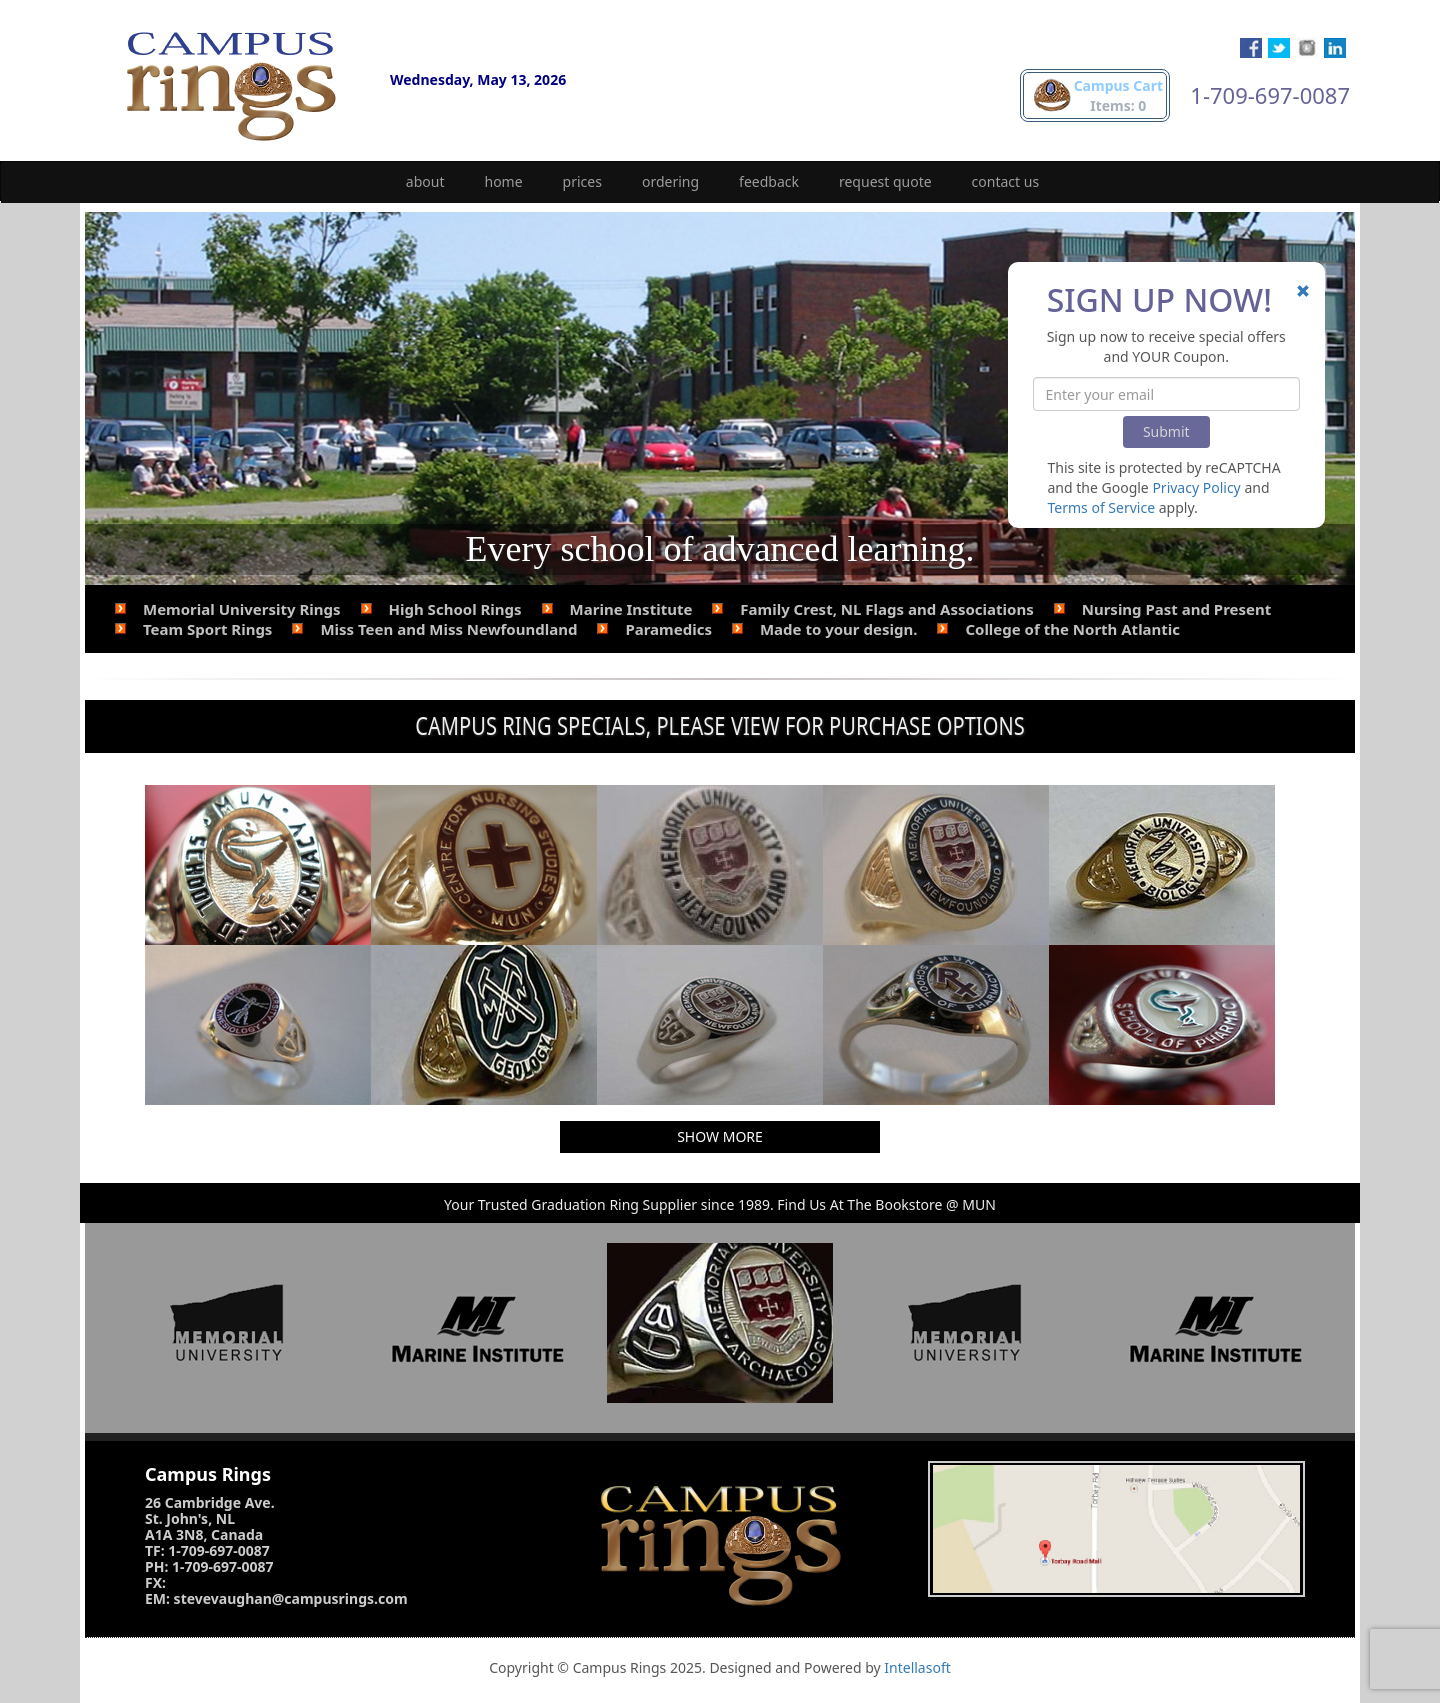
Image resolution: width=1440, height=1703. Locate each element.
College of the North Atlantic (1072, 629)
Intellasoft (917, 1667)
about (425, 181)
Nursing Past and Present (1177, 609)
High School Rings (455, 609)
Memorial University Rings (242, 609)
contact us (1006, 181)
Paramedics (668, 629)
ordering (670, 181)
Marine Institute (631, 609)
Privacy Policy (1196, 487)
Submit (1166, 431)
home (504, 181)
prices (582, 181)
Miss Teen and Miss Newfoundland (448, 629)
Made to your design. (838, 629)
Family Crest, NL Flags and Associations (886, 609)
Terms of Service (1102, 507)
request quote (885, 181)
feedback (769, 181)
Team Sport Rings (207, 629)
